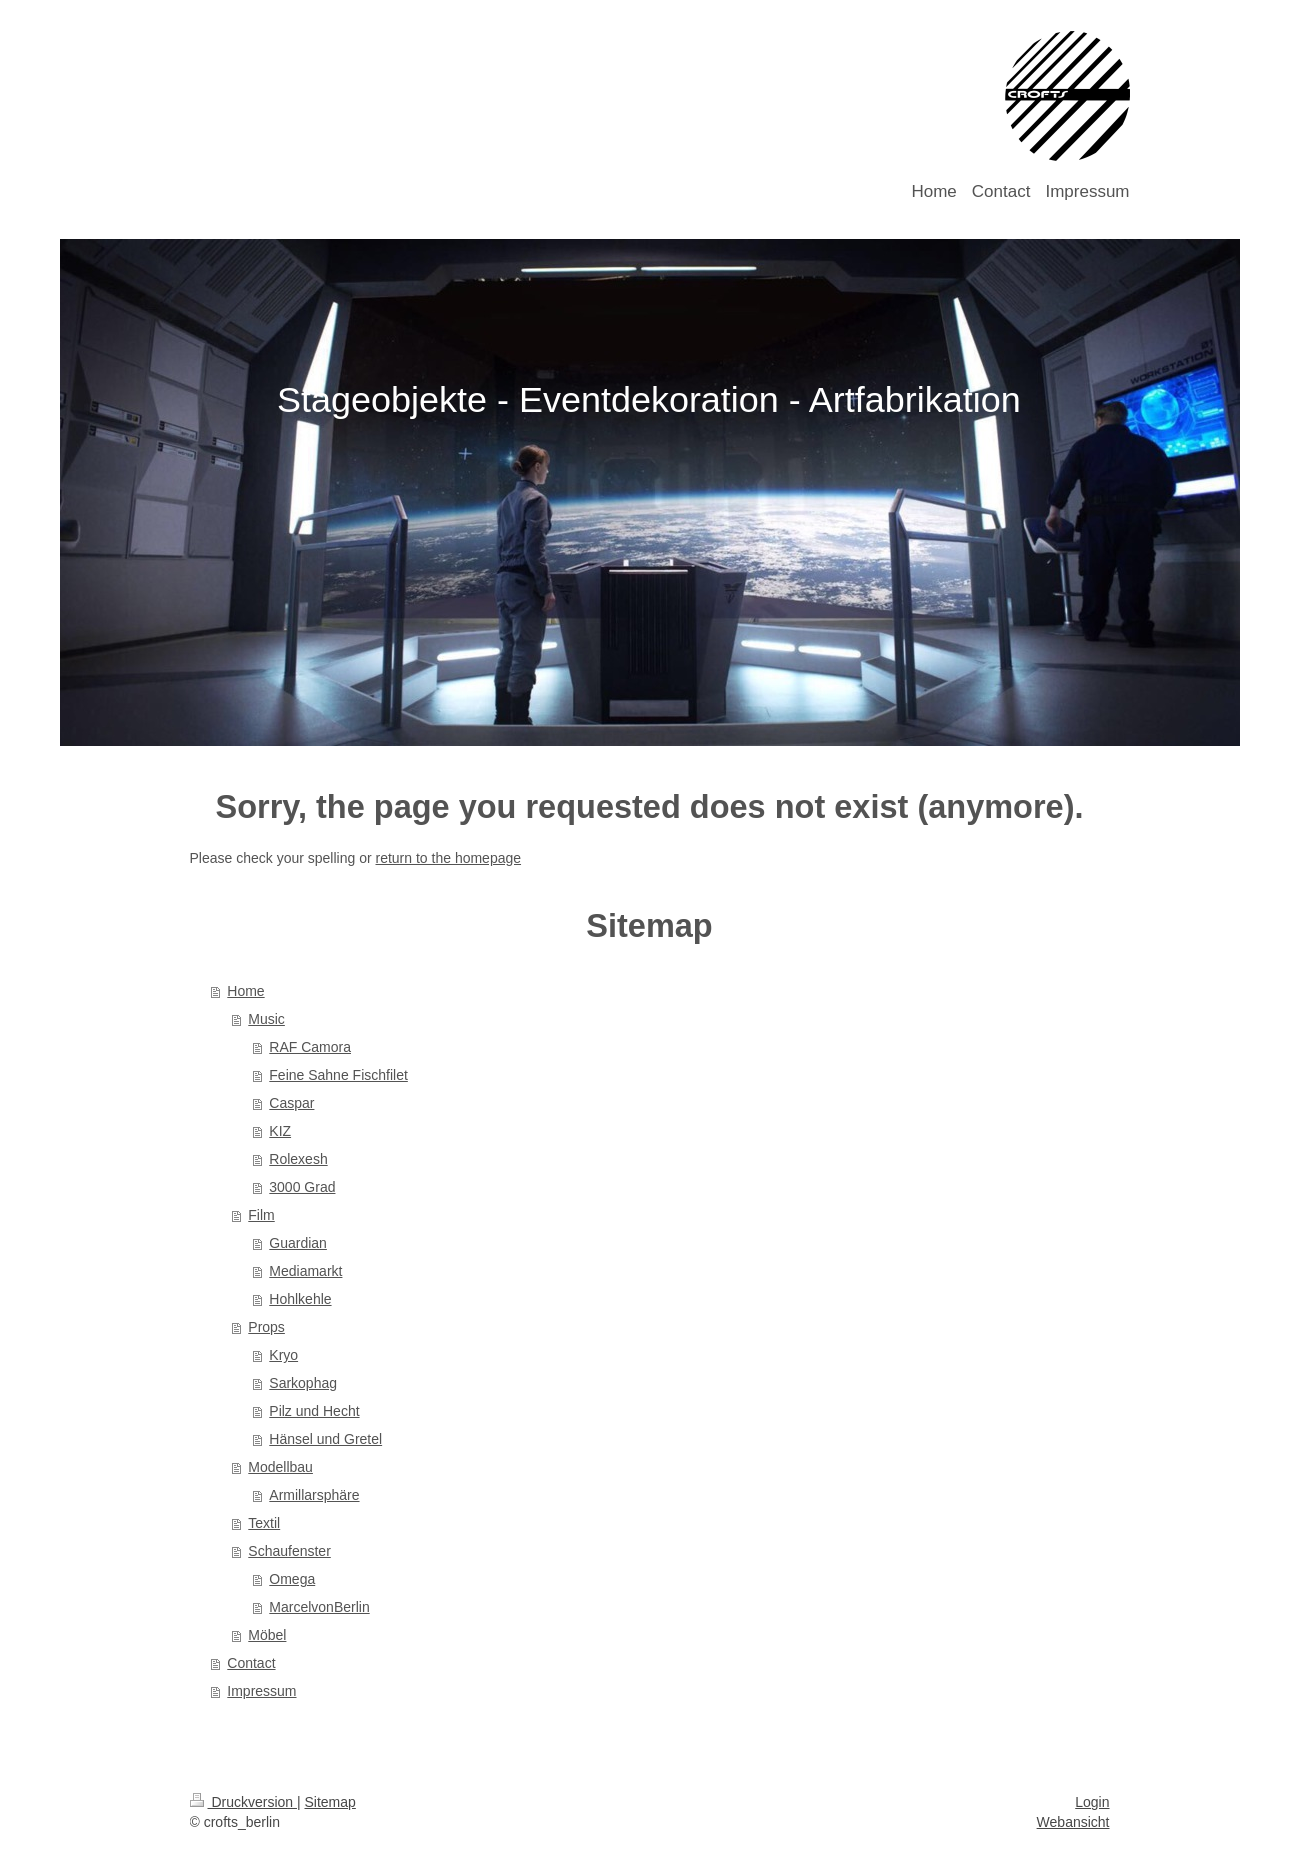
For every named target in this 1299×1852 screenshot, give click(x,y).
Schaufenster (289, 1551)
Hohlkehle (300, 1299)
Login (1092, 1802)
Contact (251, 1663)
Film (261, 1215)
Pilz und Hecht (314, 1411)
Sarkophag (303, 1383)
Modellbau (280, 1467)
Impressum (261, 1691)
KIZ (280, 1131)
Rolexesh (298, 1159)
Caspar (291, 1103)
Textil (264, 1523)
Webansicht (1073, 1822)
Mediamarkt (305, 1271)
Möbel (267, 1635)
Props (266, 1327)
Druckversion (243, 1802)
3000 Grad (302, 1187)
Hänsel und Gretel (325, 1439)
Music (266, 1019)
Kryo (283, 1355)
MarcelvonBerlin (319, 1607)
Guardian (298, 1243)
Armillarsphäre (314, 1495)
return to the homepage (449, 858)
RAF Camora (310, 1047)
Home (245, 991)
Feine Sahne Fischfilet (338, 1075)
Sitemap (330, 1802)
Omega (292, 1579)
